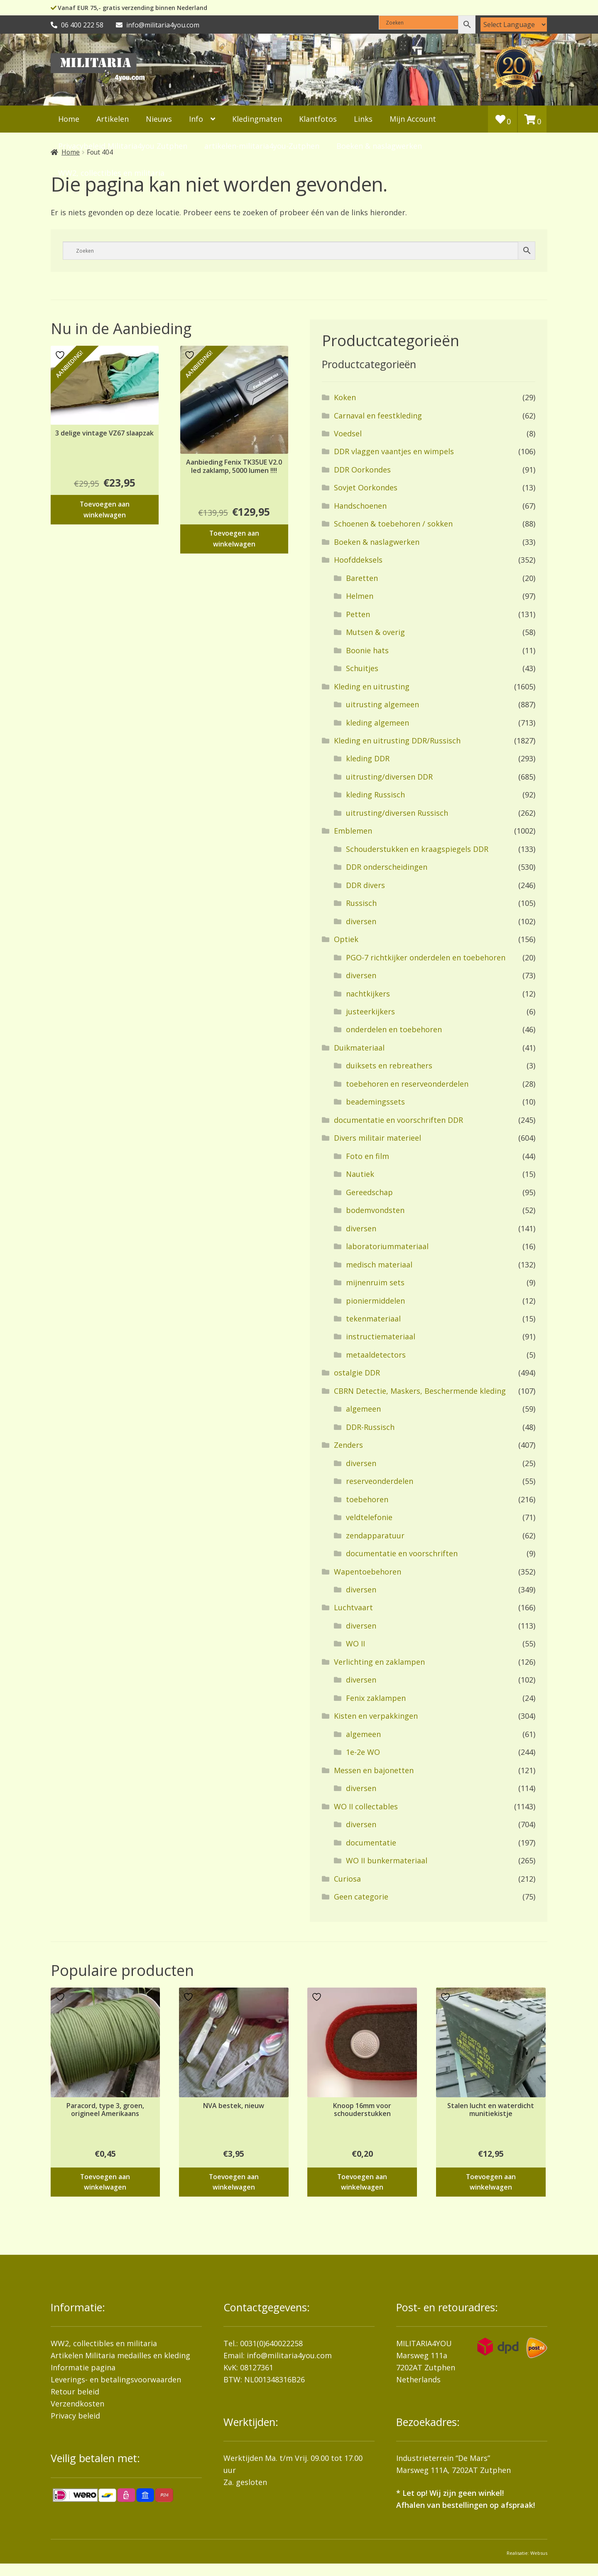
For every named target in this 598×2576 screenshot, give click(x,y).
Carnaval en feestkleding (378, 416)
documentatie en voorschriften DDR (398, 1120)
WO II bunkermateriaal (386, 1860)
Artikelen (112, 119)
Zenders (348, 1445)
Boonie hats (367, 650)
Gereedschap (369, 1192)
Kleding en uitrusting (371, 686)
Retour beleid (75, 2391)
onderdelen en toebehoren (394, 1029)
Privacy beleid (75, 2416)
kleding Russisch (375, 795)
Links (363, 119)
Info (196, 119)
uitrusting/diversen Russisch (397, 813)
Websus (538, 2553)
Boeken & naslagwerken (379, 146)
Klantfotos (318, 119)
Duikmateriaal (359, 1048)
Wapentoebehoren (367, 1572)
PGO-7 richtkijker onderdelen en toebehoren (425, 957)
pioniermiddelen (375, 1301)
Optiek (346, 939)
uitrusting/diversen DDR (389, 777)
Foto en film (367, 1156)
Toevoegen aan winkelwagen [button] (105, 509)
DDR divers (365, 885)
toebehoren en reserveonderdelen (407, 1084)
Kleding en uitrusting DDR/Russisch (397, 740)
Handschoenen (360, 506)
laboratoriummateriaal (387, 1246)
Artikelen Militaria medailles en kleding (120, 2355)
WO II (355, 1643)
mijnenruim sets (375, 1282)
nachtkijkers (368, 994)
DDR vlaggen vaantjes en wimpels (394, 451)
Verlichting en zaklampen (379, 1662)
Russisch (361, 903)
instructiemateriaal (380, 1336)
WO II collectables (366, 1806)
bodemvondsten (375, 1210)
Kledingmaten (257, 119)
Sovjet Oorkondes (365, 487)
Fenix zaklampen (376, 1698)
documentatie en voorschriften (402, 1553)
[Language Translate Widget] (513, 24)
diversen (361, 921)
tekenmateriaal (373, 1319)
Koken (345, 397)
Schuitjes (362, 668)
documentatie (371, 1843)
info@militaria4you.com (289, 2355)
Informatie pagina (83, 2367)
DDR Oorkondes (362, 470)
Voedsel (348, 433)
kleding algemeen (377, 723)
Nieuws (159, 119)
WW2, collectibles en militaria (104, 2343)
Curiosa (347, 1879)
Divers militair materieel (377, 1138)
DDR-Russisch (370, 1427)
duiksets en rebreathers (389, 1065)
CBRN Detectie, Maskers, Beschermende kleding (420, 1391)
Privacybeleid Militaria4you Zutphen (122, 146)
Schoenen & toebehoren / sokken (393, 524)
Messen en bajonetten (374, 1770)
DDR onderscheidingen (386, 867)
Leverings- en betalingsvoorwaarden (116, 2379)
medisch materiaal (379, 1265)
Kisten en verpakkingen (376, 1716)
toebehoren (367, 1499)
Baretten (362, 578)
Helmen (359, 596)
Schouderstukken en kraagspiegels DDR (417, 849)
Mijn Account (413, 119)
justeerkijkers (370, 1011)
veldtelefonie (369, 1517)
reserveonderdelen (379, 1481)
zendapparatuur (375, 1535)
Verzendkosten (77, 2404)
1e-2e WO (363, 1752)
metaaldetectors (376, 1355)
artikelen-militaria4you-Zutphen (261, 146)
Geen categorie (361, 1897)
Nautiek (360, 1174)
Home (68, 119)
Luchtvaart (353, 1607)
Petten (358, 614)
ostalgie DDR (357, 1373)
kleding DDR (368, 758)
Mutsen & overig (375, 632)
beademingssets (375, 1102)
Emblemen (353, 831)
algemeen (363, 1409)
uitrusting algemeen (382, 704)
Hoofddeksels (358, 560)
